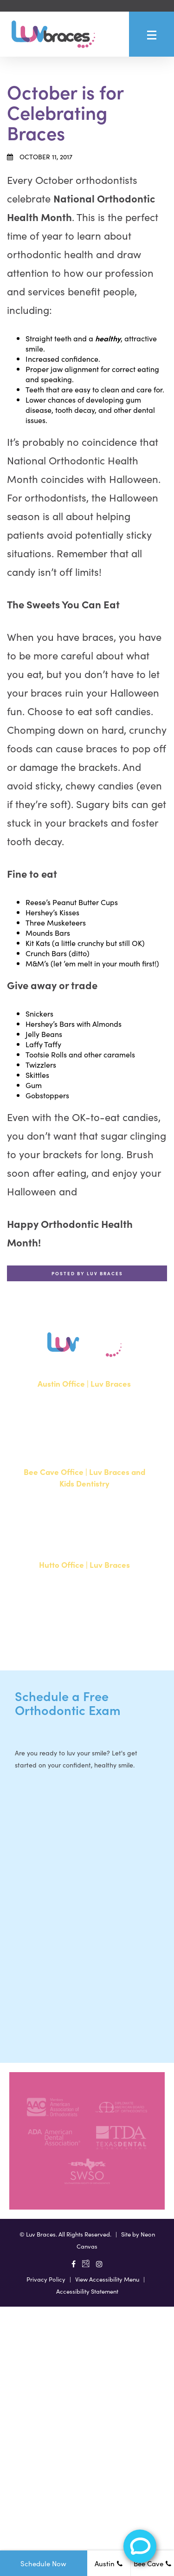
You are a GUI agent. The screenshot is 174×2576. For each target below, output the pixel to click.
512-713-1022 (56, 1634)
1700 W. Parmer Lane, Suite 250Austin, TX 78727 (84, 1412)
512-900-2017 (58, 1541)
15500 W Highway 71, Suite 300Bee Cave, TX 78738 (84, 1512)
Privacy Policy (45, 2279)
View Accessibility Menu (107, 2279)
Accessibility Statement (87, 2291)
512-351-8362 (58, 1441)
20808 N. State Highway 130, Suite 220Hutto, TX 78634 (84, 1599)
